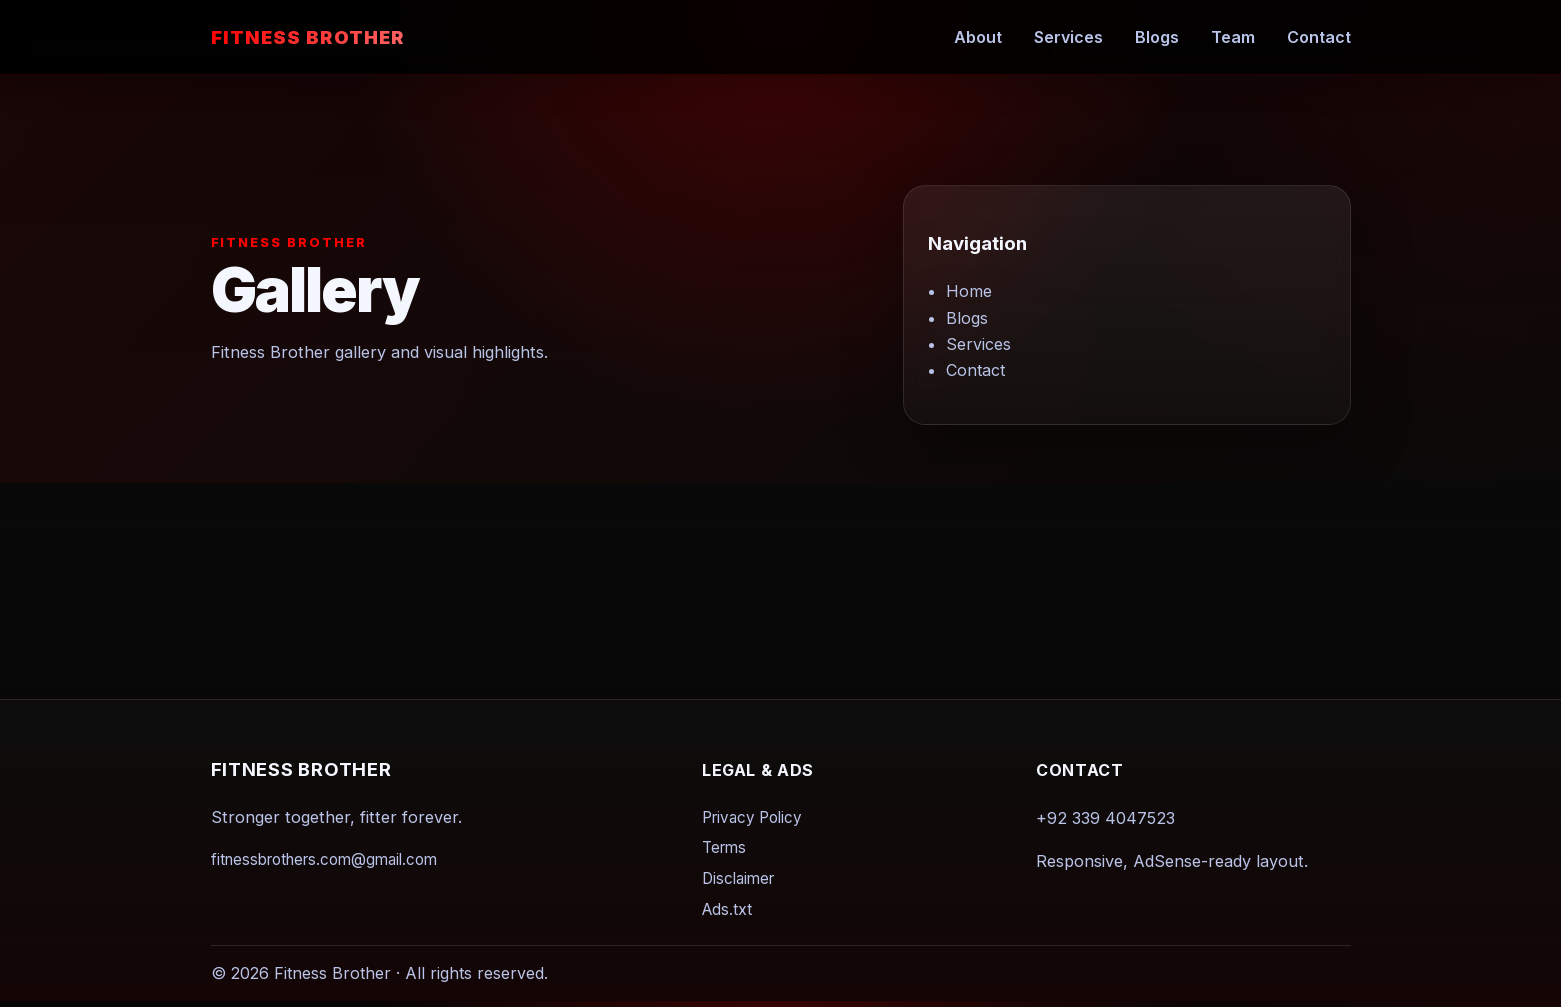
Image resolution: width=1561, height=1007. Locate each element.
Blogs (1157, 37)
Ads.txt (727, 909)
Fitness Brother (308, 37)
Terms (724, 848)
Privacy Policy (752, 817)
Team (1233, 37)
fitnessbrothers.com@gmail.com (324, 859)
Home (969, 292)
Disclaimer (738, 878)
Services (1068, 37)
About (978, 37)
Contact (1319, 37)
